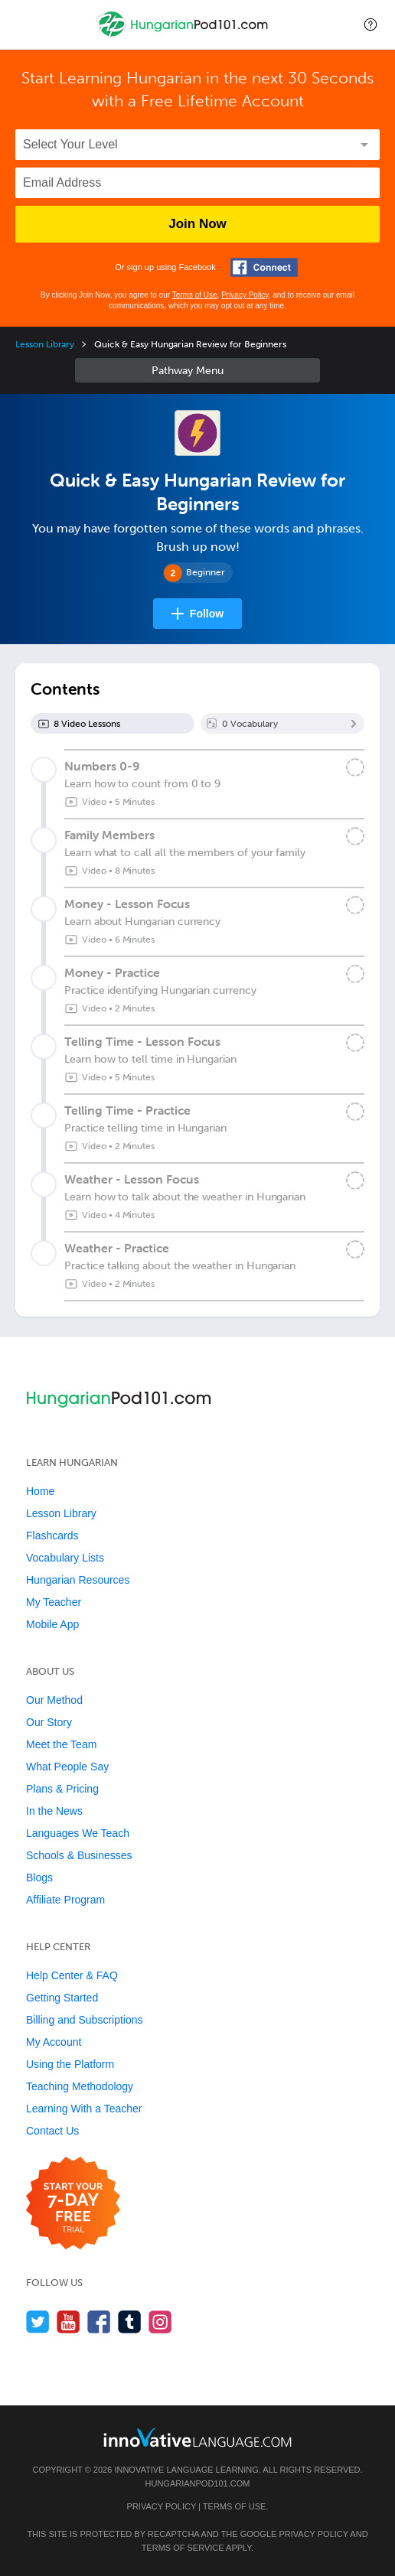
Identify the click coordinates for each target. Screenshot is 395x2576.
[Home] (184, 35)
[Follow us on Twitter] (38, 2321)
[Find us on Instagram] (160, 2321)
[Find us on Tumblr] (130, 2321)
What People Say (67, 1766)
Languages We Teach (77, 1833)
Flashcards (52, 1535)
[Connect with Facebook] (264, 267)
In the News (54, 1811)
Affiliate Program (65, 1900)
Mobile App (52, 1624)
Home (40, 1491)
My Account (53, 2042)
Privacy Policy (245, 295)
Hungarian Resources (77, 1580)
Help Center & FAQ (72, 1975)
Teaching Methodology (79, 2086)
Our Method (54, 1700)
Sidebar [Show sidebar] (197, 370)
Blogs (39, 1877)
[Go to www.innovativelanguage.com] (197, 2437)
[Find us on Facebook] (99, 2321)
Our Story (49, 1722)
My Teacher (53, 1602)
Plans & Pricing (62, 1789)
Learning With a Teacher (84, 2108)
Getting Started (62, 1997)
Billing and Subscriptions (84, 2020)
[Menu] (24, 24)
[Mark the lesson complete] (355, 767)
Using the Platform (70, 2064)
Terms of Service (183, 2547)
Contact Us (52, 2131)
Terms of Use (194, 295)
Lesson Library (44, 344)
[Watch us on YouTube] (68, 2321)
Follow (207, 613)
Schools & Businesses (79, 1855)
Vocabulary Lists (65, 1558)
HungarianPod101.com (197, 2483)
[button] (370, 24)
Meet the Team (61, 1744)
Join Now (197, 224)
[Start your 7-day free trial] (73, 2204)
